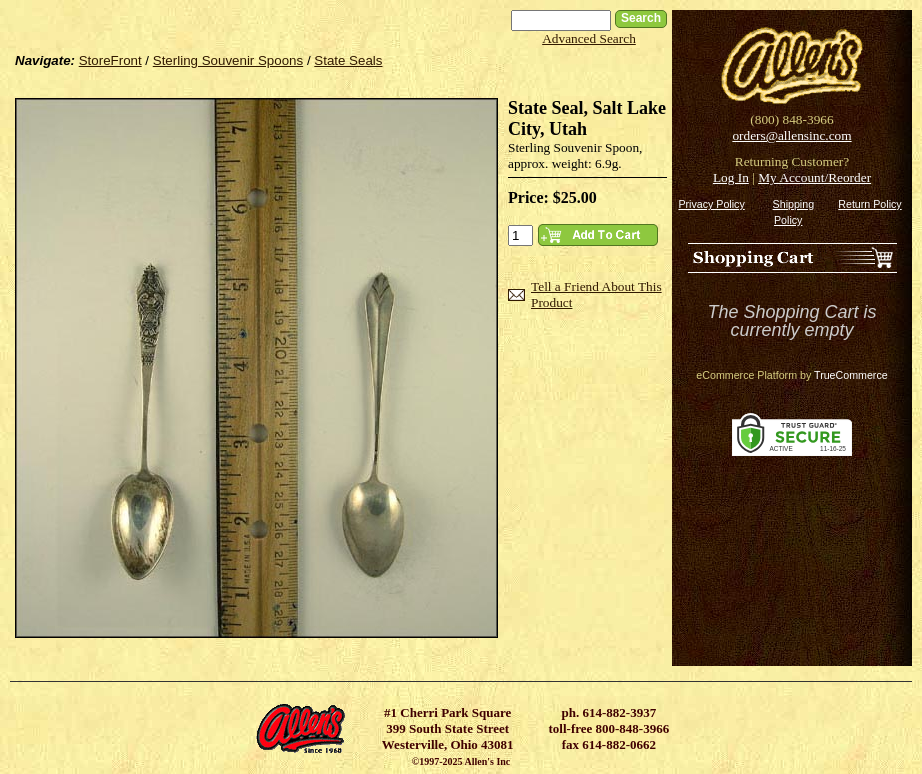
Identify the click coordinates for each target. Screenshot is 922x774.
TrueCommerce (851, 375)
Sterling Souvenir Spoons (228, 60)
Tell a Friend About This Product (596, 294)
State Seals (348, 60)
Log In (731, 177)
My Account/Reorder (814, 177)
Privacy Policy (711, 204)
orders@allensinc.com (791, 135)
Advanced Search (589, 38)
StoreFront (110, 60)
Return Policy (869, 204)
